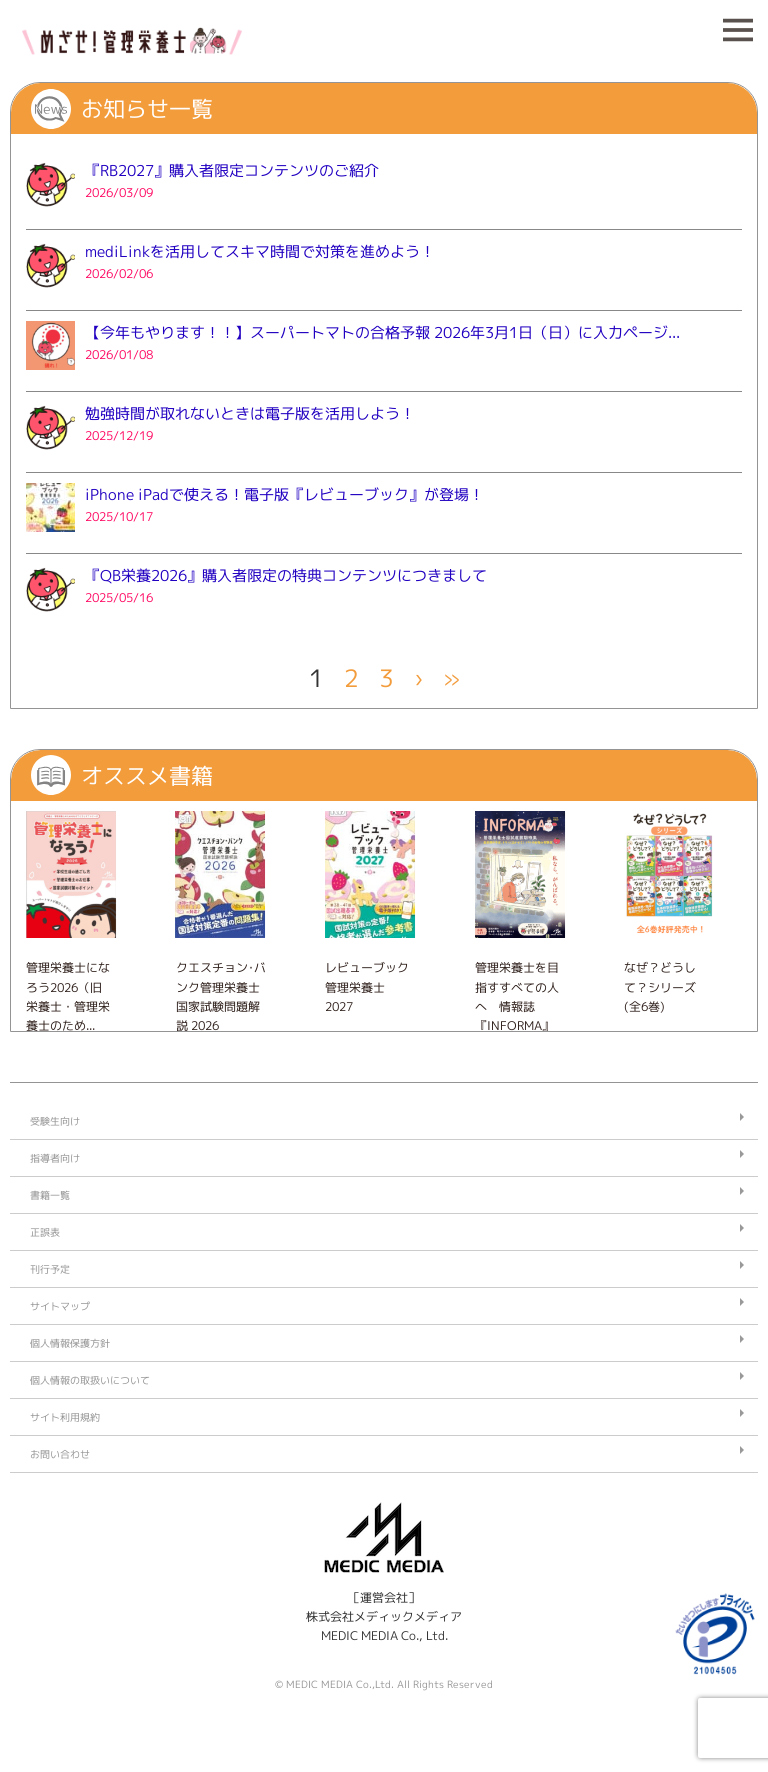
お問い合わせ (60, 1454)
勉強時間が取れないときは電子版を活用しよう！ (250, 413)
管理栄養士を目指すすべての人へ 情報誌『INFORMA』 (517, 996)
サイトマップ (60, 1306)
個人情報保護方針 (70, 1343)
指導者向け (55, 1158)
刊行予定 (50, 1269)
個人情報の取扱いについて (90, 1380)
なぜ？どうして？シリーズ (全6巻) (660, 986)
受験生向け (55, 1121)
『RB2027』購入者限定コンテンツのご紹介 (232, 170)
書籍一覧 (50, 1195)
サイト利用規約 (65, 1417)
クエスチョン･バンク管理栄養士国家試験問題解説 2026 (221, 996)
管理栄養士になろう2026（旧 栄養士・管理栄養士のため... (68, 996)
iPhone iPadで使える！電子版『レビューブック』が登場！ (284, 494)
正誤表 (45, 1232)
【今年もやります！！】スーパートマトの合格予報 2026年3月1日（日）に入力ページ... (382, 332)
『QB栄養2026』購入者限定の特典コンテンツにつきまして (286, 575)
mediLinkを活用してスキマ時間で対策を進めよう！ (260, 251)
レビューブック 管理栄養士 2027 (367, 986)
